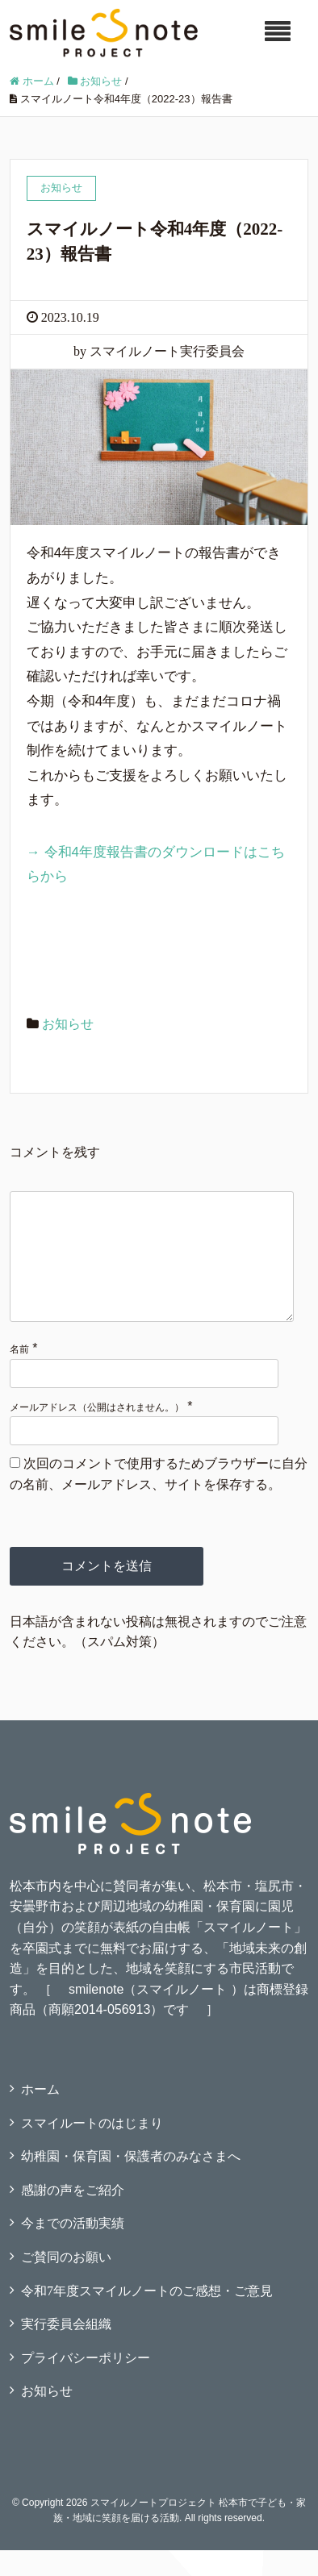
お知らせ (68, 1024)
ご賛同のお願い (66, 2283)
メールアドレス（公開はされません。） (97, 1433)
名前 (19, 1375)
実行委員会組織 (66, 2350)
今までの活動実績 (72, 2249)
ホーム (40, 2115)
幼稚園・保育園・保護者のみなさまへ (131, 2182)
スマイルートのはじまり (92, 2149)
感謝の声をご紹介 (72, 2216)
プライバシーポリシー (85, 2384)
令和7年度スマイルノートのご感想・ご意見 (147, 2317)
